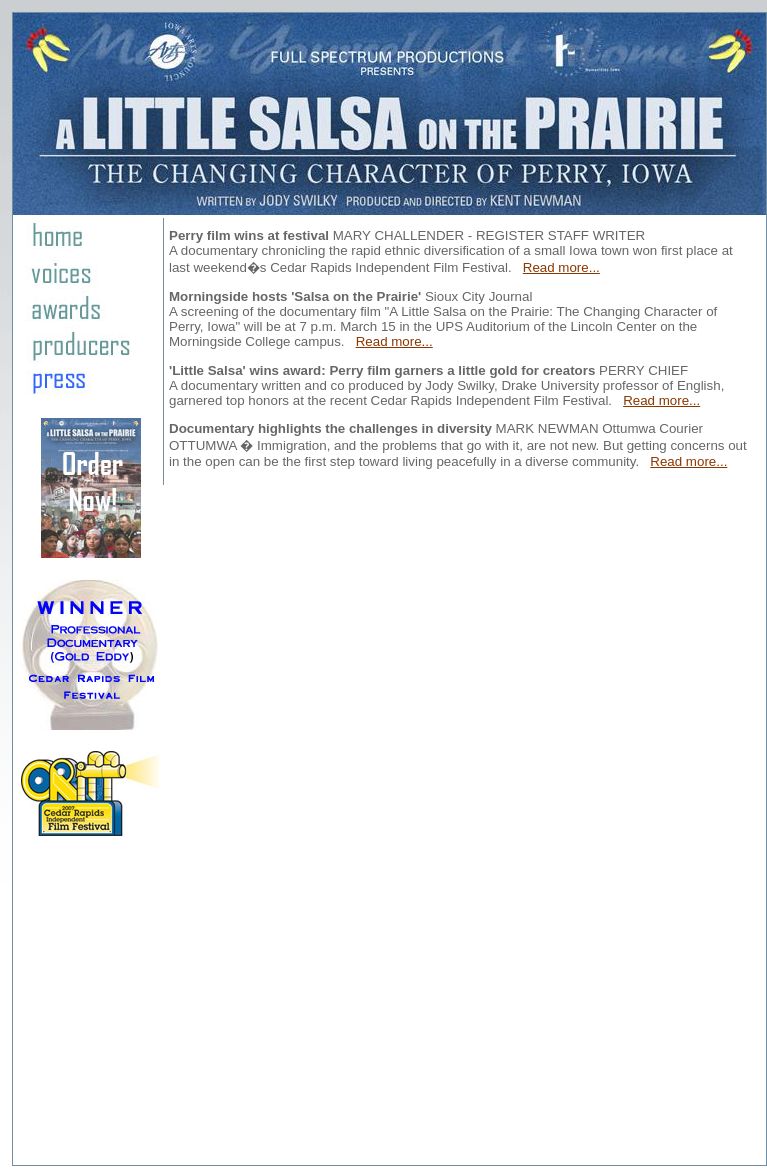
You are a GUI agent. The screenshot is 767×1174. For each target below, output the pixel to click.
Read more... (561, 267)
